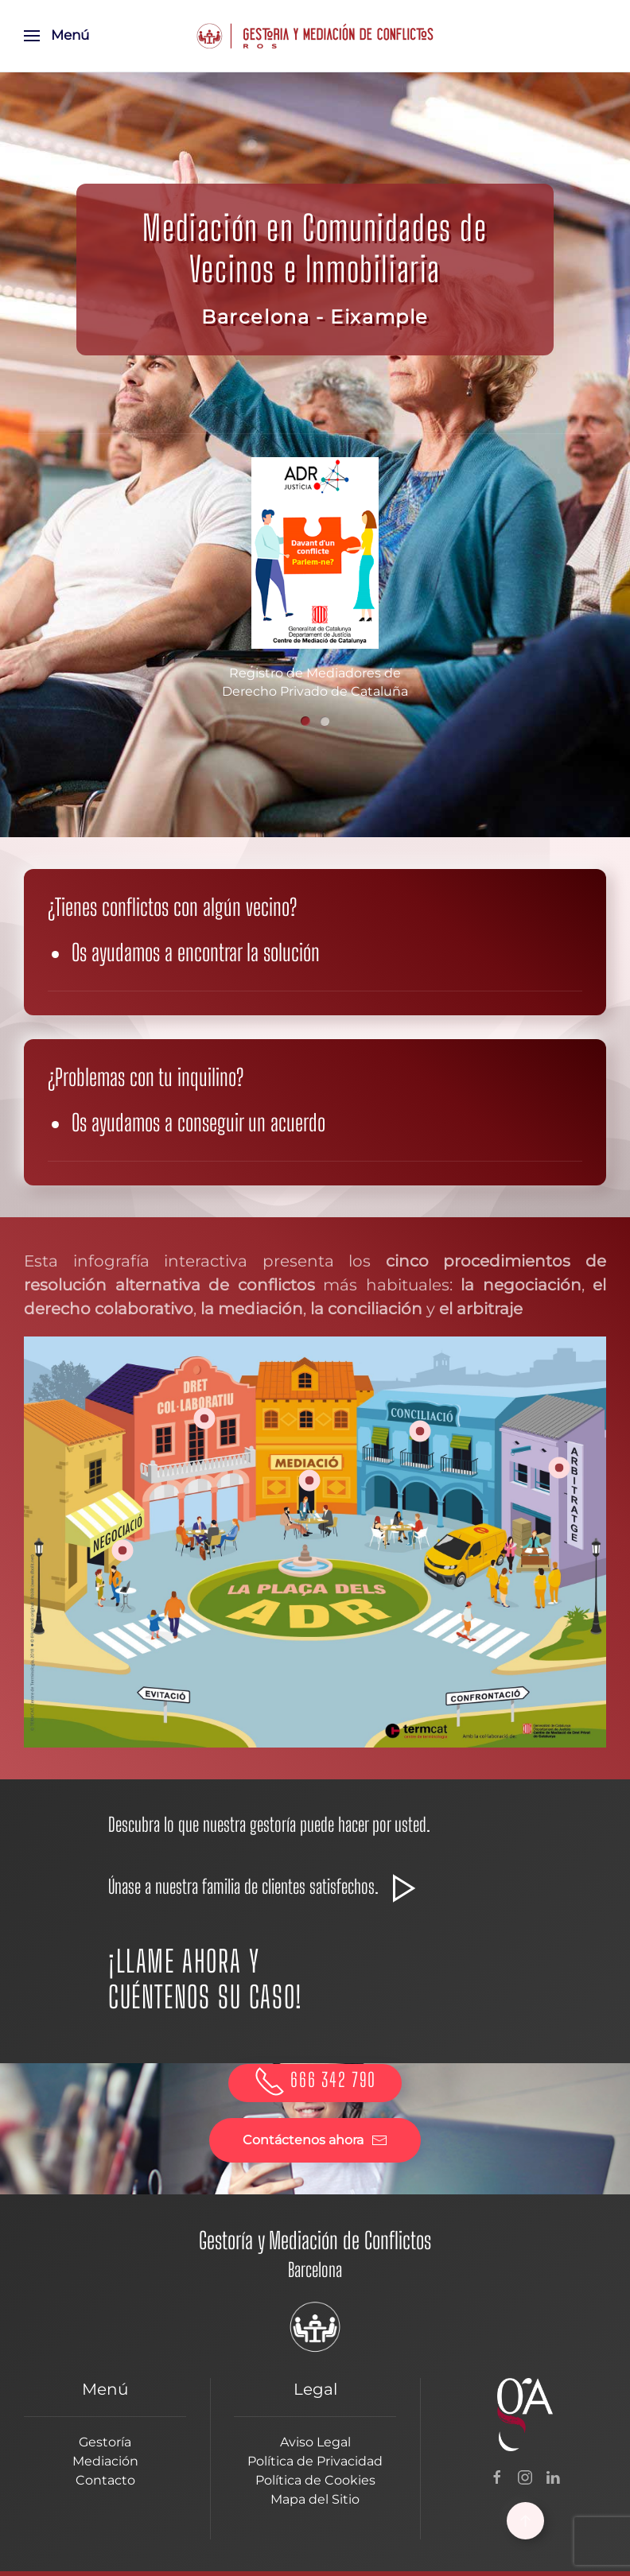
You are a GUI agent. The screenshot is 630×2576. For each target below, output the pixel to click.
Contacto (105, 2480)
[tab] (305, 721)
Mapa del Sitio (315, 2499)
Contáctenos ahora (315, 2140)
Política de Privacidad (315, 2461)
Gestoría (105, 2442)
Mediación (105, 2461)
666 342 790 (315, 2079)
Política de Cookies (315, 2480)
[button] (56, 36)
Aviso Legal (315, 2442)
